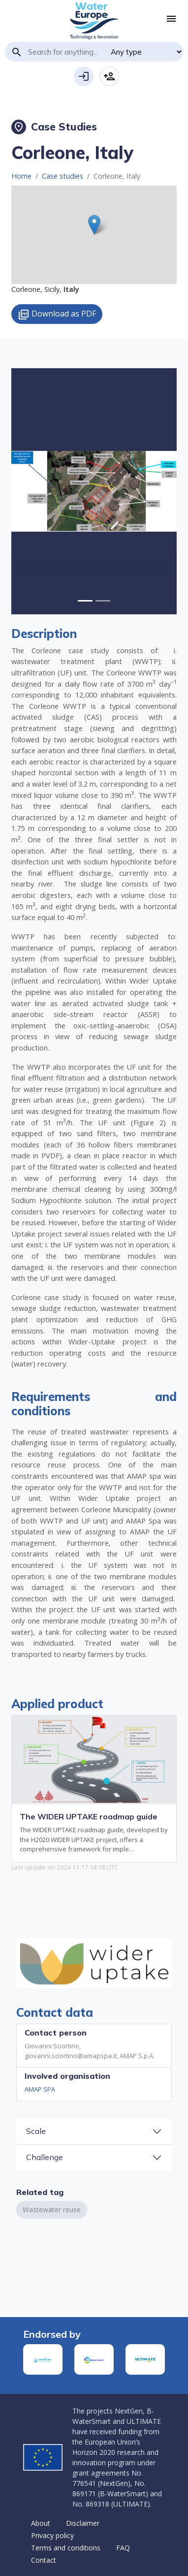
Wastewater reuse (52, 2209)
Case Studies (54, 126)
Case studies (62, 176)
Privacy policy (52, 2535)
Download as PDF (57, 314)
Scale (36, 2131)
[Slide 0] (85, 600)
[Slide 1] (102, 600)
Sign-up (109, 76)
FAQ (123, 2547)
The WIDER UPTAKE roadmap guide (88, 1816)
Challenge (44, 2157)
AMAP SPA (40, 2089)
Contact (43, 2560)
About (40, 2523)
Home (21, 176)
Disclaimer (82, 2523)
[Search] (65, 52)
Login (84, 76)
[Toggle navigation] (171, 19)
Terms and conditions (65, 2547)
